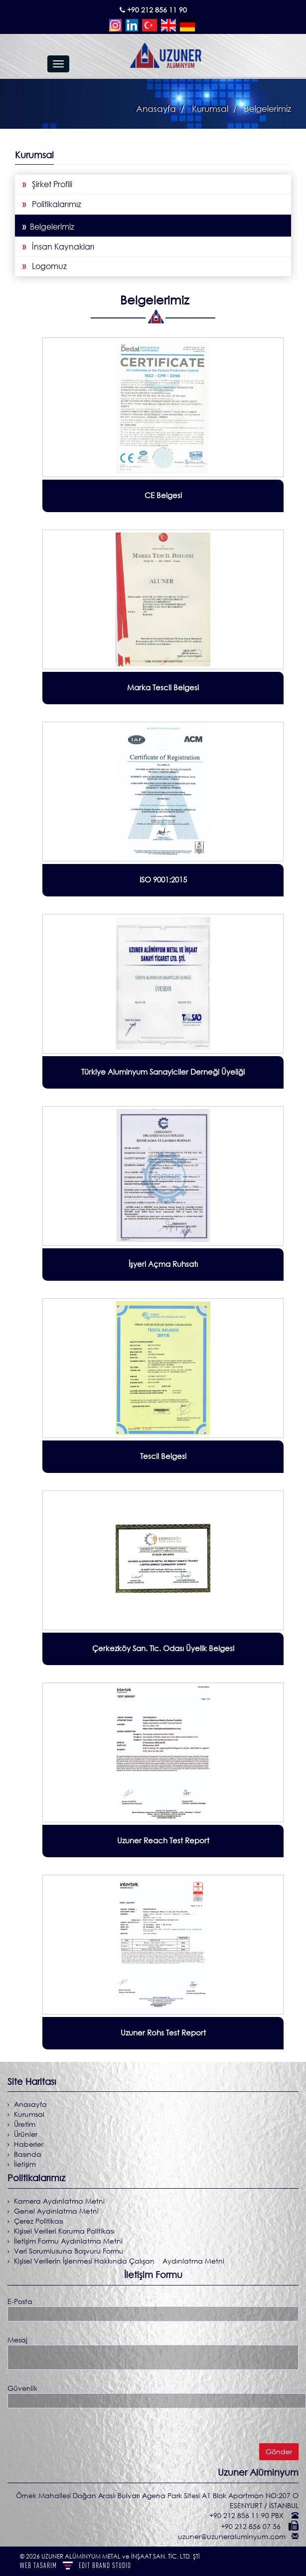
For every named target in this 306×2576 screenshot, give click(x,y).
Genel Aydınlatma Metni (55, 2211)
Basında (26, 2154)
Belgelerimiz (48, 227)
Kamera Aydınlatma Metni (58, 2201)
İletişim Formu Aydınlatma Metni (67, 2241)
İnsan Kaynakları (58, 247)
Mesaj (17, 2339)
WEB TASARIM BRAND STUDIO (75, 2565)
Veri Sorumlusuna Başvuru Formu (68, 2251)
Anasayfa (156, 108)
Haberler (27, 2144)
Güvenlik (22, 2388)
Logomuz (44, 266)
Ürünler (24, 2134)
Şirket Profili (47, 184)
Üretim (23, 2124)
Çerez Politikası (37, 2221)
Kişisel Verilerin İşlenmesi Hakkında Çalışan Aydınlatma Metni (118, 2261)
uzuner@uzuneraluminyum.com (233, 2536)
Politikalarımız (51, 204)
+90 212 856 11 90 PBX (247, 2515)
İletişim (24, 2164)
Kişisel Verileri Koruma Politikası (63, 2231)
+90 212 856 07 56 (252, 2526)
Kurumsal (28, 2114)
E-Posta (19, 2301)
